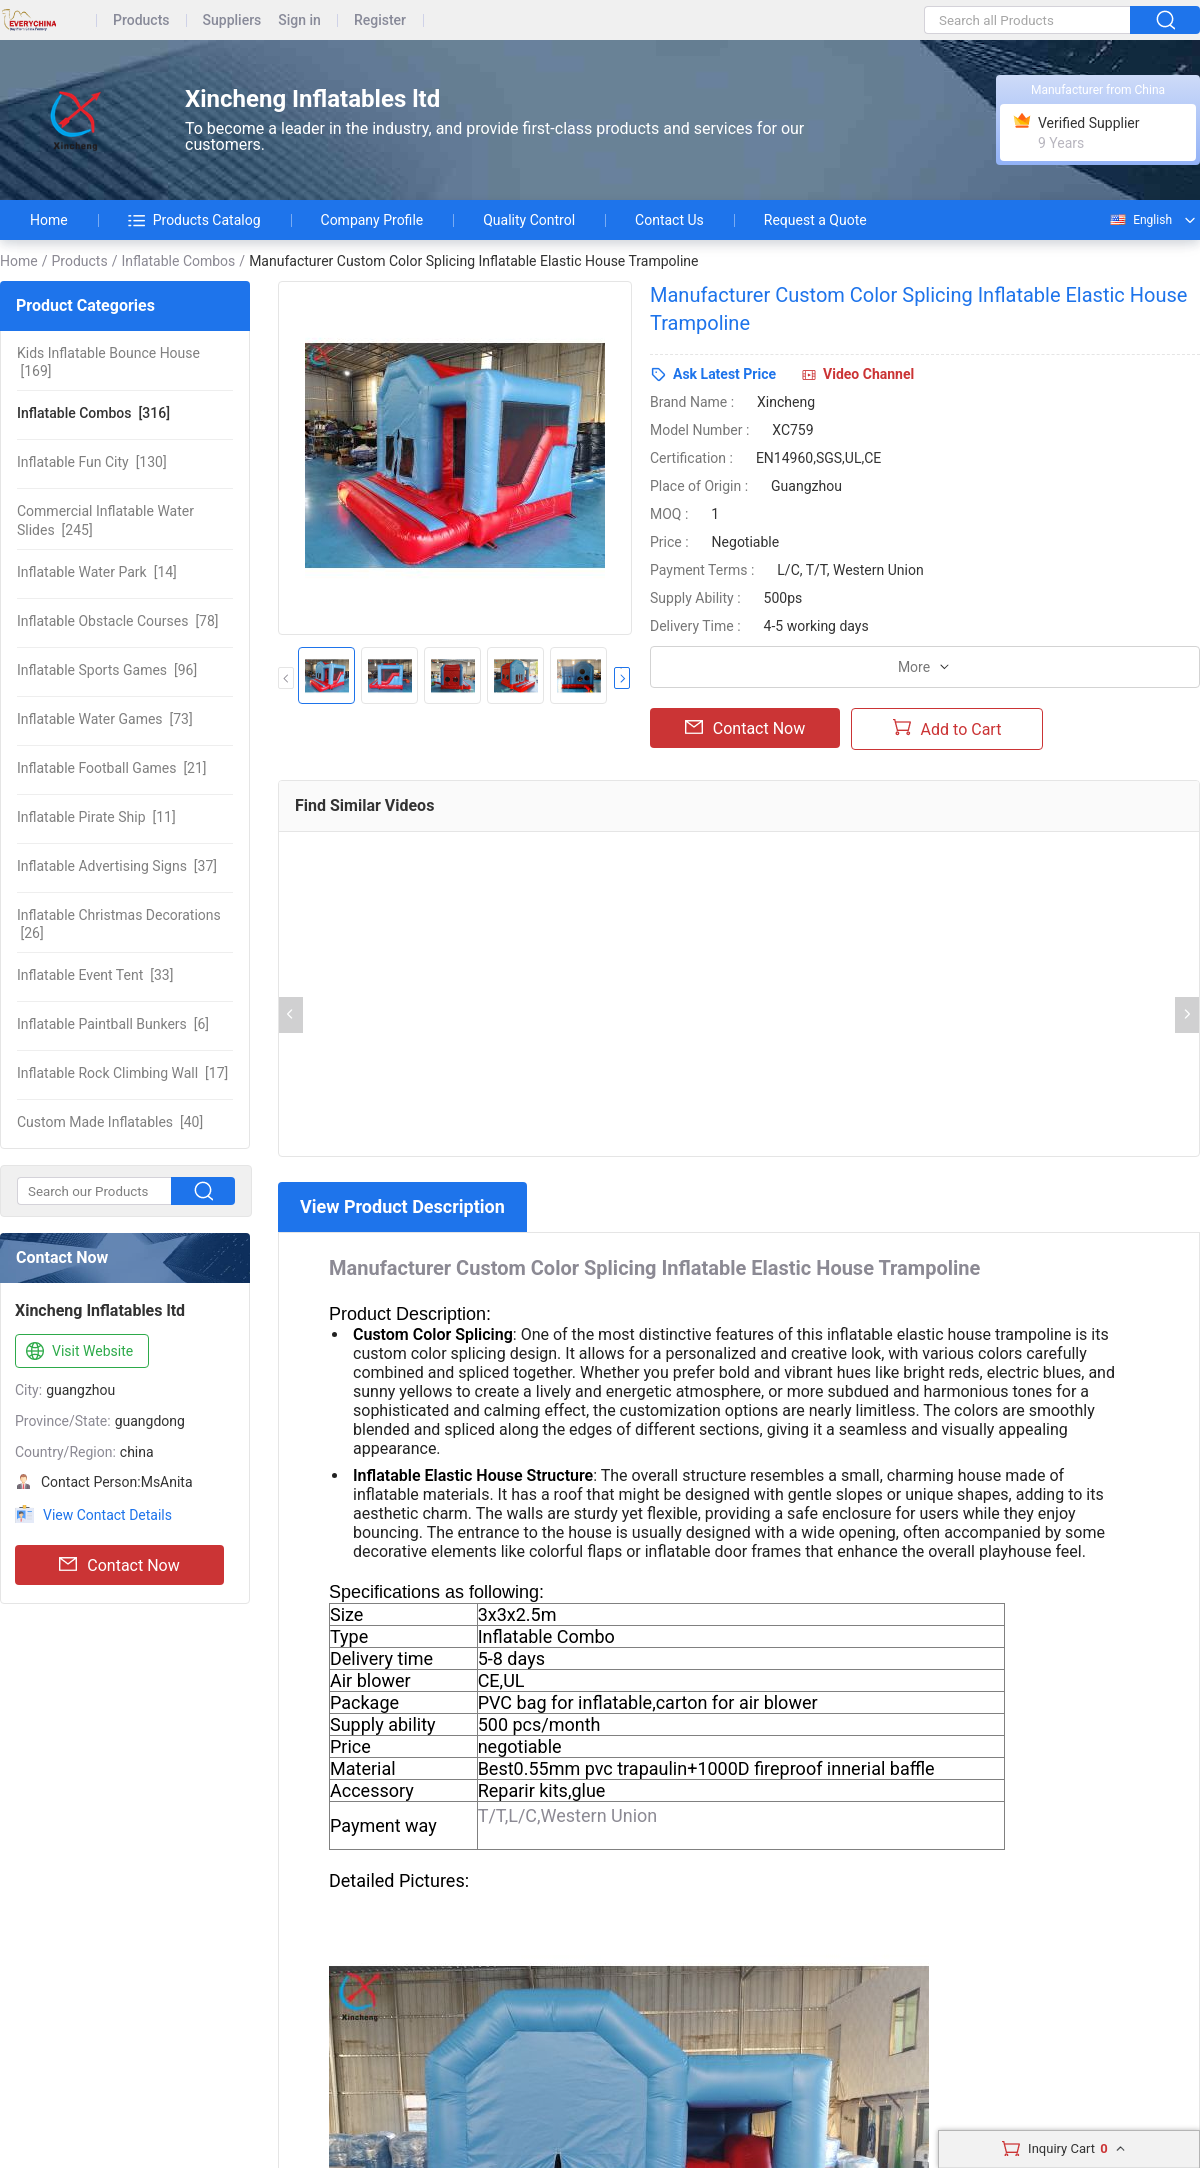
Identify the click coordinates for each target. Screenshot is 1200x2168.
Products (141, 20)
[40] (110, 1122)
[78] (118, 621)
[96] (107, 670)
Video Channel (868, 374)
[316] (93, 413)
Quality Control (529, 220)
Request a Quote (815, 220)
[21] (112, 768)
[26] (119, 924)
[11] (96, 817)
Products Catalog (194, 220)
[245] (105, 520)
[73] (105, 719)
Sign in (299, 20)
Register (380, 20)
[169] (108, 362)
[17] (122, 1073)
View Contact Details (107, 1515)
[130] (92, 462)
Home (49, 220)
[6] (113, 1024)
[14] (97, 572)
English (1140, 220)
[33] (95, 975)
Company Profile (372, 220)
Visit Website (77, 1352)
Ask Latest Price (724, 374)
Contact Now (119, 1565)
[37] (117, 866)
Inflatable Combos (178, 261)
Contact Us (669, 220)
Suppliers (232, 20)
